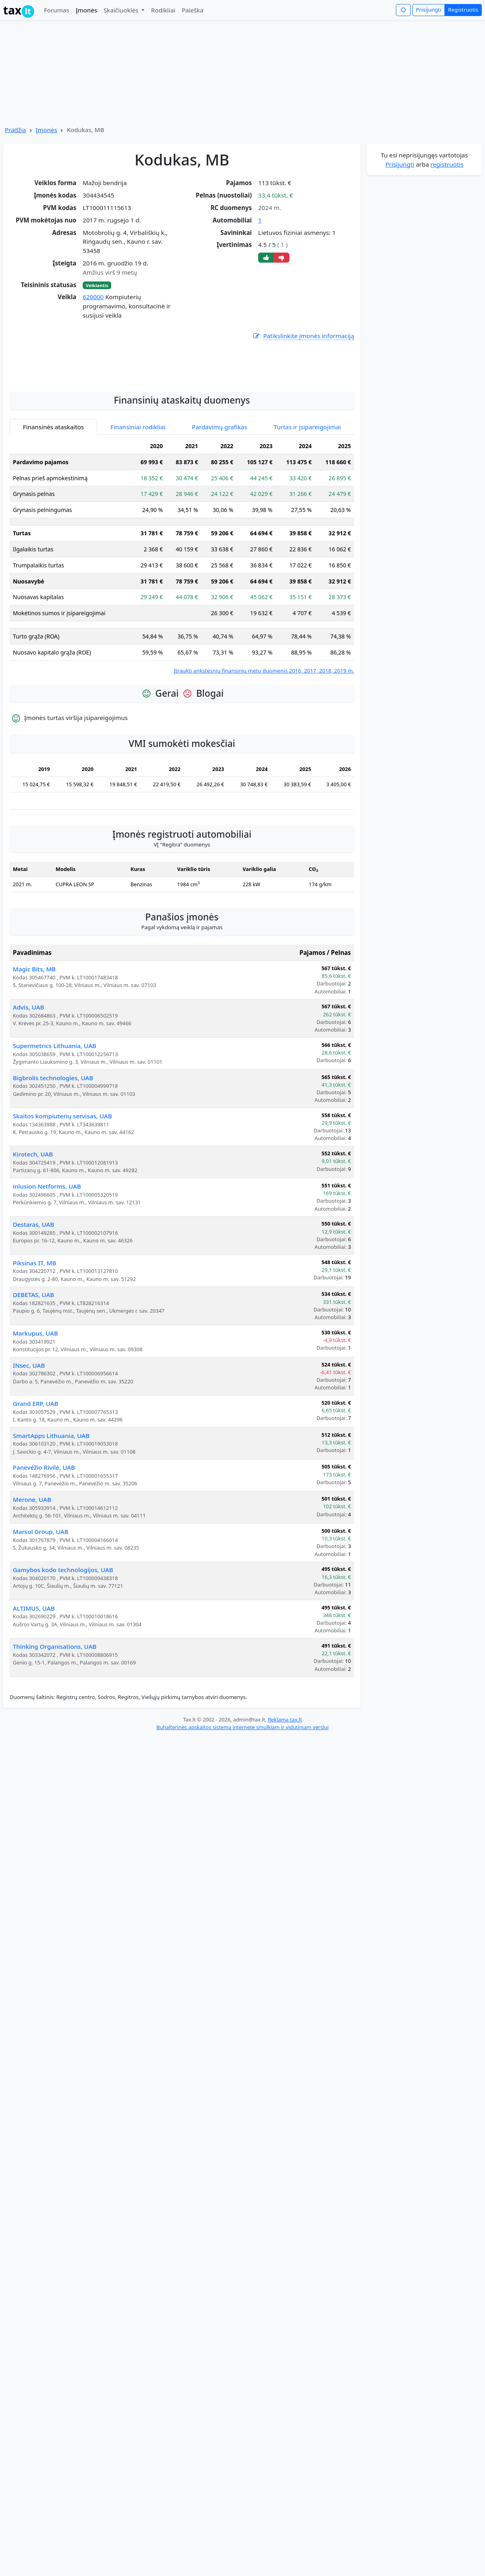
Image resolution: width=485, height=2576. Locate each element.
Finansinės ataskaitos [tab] (53, 499)
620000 (93, 297)
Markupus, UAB (35, 1405)
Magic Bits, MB (34, 1041)
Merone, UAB (32, 1571)
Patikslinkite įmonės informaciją (303, 336)
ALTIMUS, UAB (34, 1680)
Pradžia (15, 130)
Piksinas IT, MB (34, 1335)
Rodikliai (163, 10)
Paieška (193, 10)
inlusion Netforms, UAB (47, 1258)
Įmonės (86, 10)
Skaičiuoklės (122, 10)
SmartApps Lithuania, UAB (51, 1507)
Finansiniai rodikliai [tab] (137, 499)
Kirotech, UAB (33, 1226)
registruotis (446, 164)
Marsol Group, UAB (40, 1603)
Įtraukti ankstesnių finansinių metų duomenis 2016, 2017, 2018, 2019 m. (263, 742)
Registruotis (463, 9)
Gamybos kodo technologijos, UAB (63, 1642)
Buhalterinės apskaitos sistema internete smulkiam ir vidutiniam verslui (242, 1799)
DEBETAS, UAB (33, 1366)
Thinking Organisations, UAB (54, 1718)
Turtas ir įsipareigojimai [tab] (307, 499)
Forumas (56, 10)
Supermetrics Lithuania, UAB (54, 1118)
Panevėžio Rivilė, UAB (44, 1539)
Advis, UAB (28, 1079)
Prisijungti (428, 9)
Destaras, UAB (33, 1296)
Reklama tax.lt (285, 1791)
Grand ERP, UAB (35, 1475)
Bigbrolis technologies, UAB (53, 1150)
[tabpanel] (182, 628)
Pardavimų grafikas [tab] (219, 499)
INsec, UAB (29, 1437)
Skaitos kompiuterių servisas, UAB (62, 1188)
